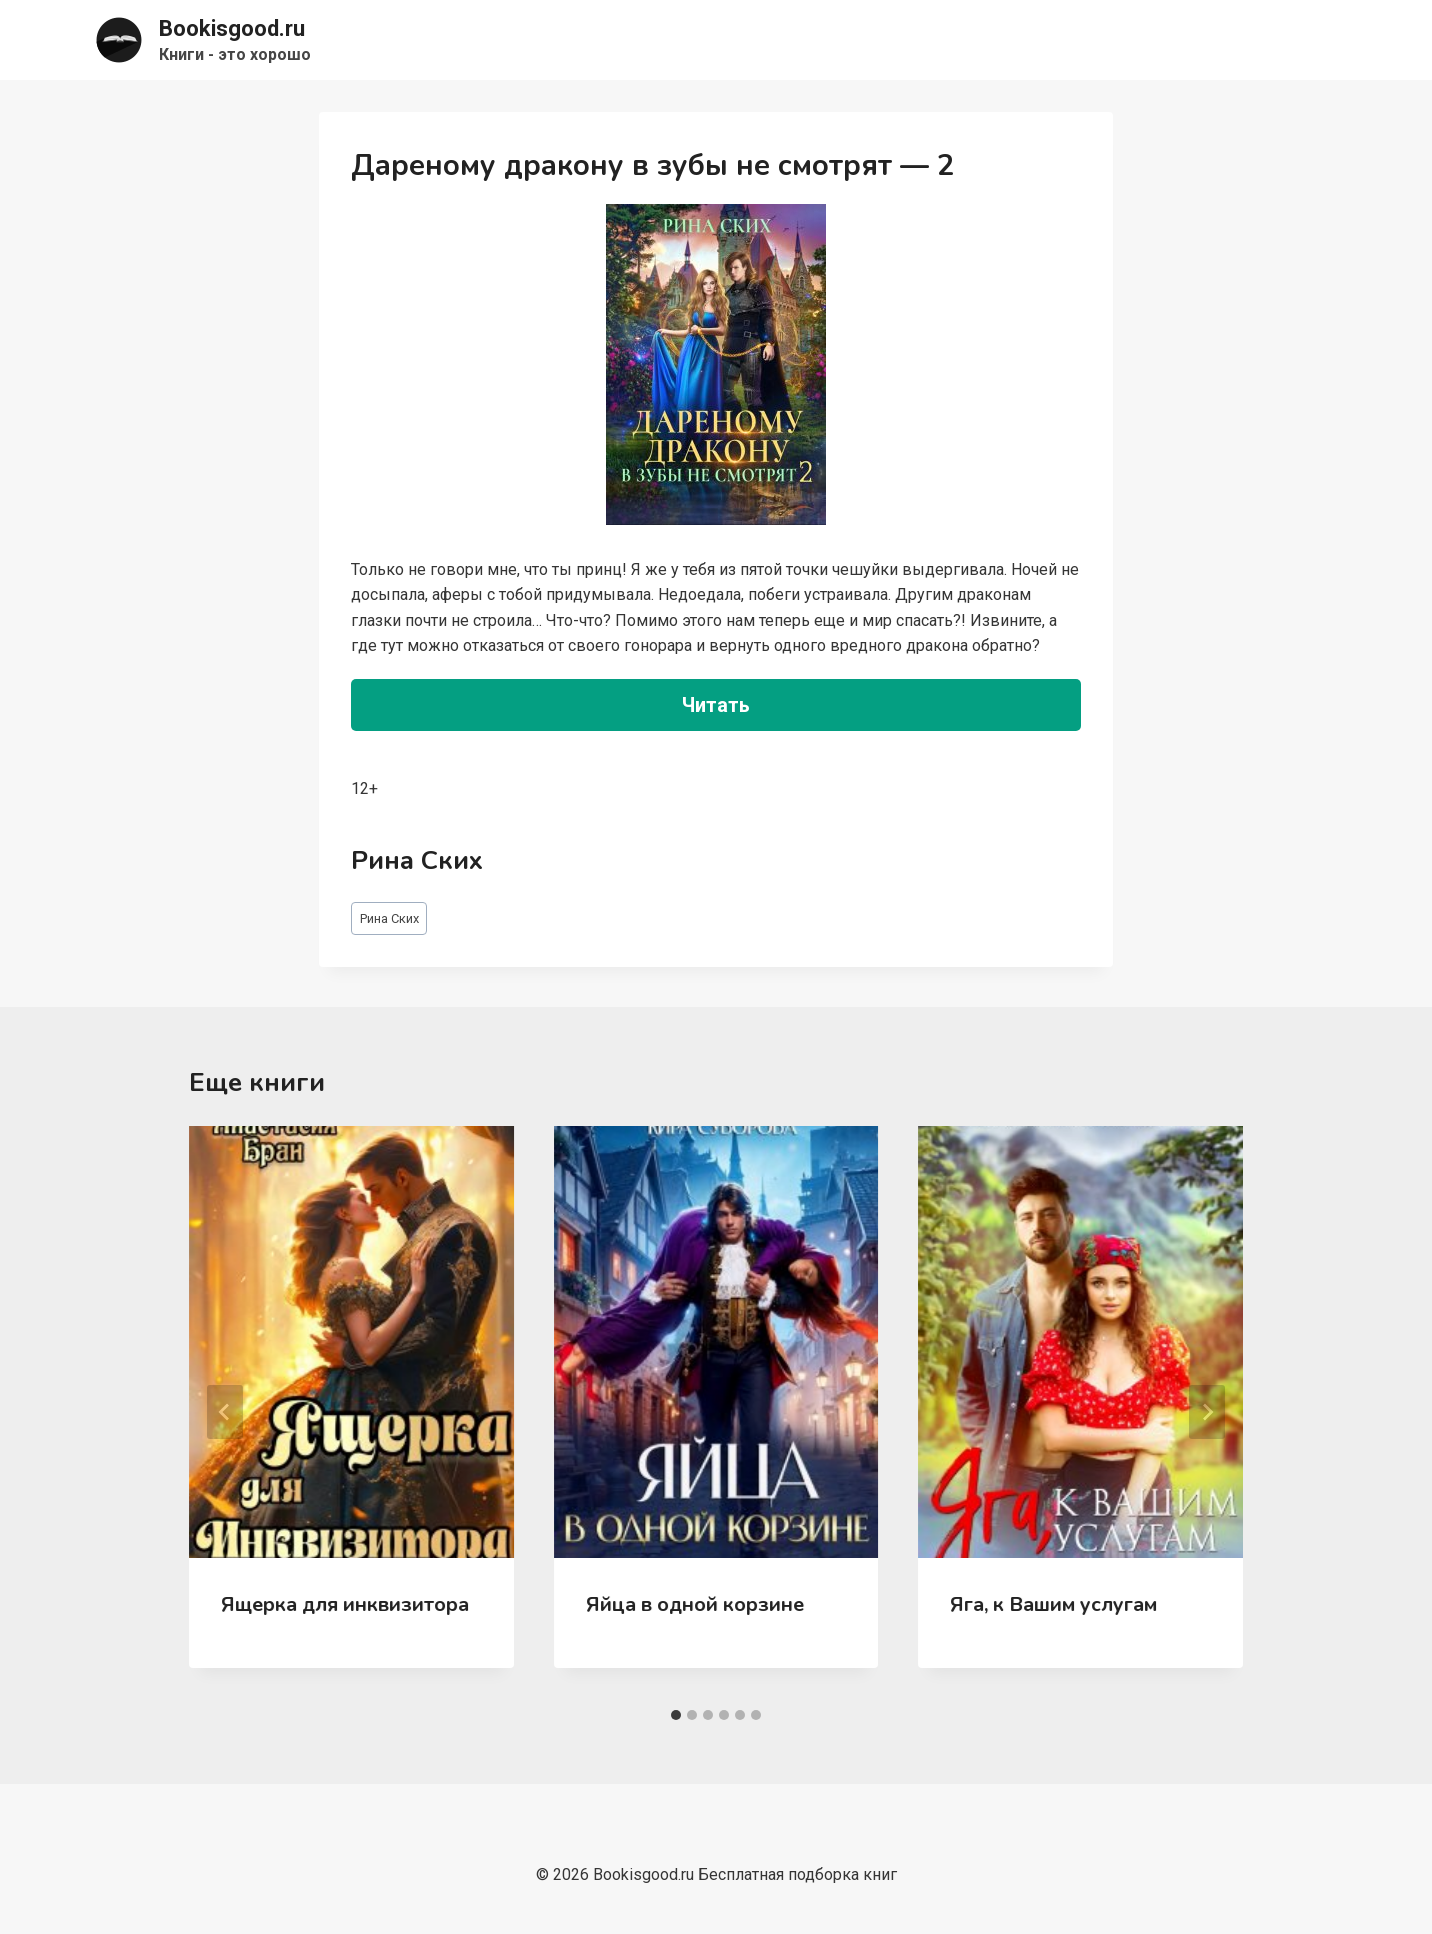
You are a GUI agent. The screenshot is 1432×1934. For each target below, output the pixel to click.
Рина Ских (389, 918)
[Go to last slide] (225, 1412)
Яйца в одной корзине (695, 1604)
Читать (716, 705)
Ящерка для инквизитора (345, 1604)
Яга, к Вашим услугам (1053, 1604)
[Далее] (1207, 1412)
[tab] (676, 1715)
